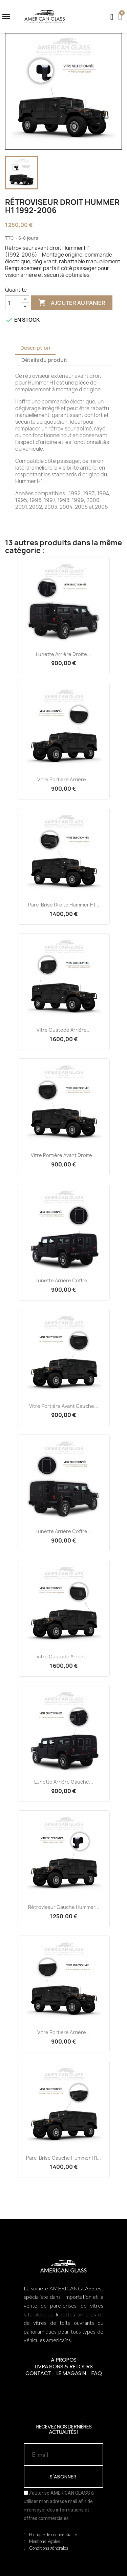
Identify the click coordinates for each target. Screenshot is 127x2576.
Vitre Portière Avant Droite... (63, 1155)
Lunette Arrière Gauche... (63, 1782)
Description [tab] (35, 347)
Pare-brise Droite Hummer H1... (63, 904)
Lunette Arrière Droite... (63, 654)
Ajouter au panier (71, 302)
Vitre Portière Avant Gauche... (63, 1406)
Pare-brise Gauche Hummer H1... (63, 2158)
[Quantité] (13, 302)
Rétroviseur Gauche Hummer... (63, 1907)
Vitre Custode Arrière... (64, 1030)
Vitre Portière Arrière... (63, 779)
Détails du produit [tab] (44, 360)
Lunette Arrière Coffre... (63, 1280)
